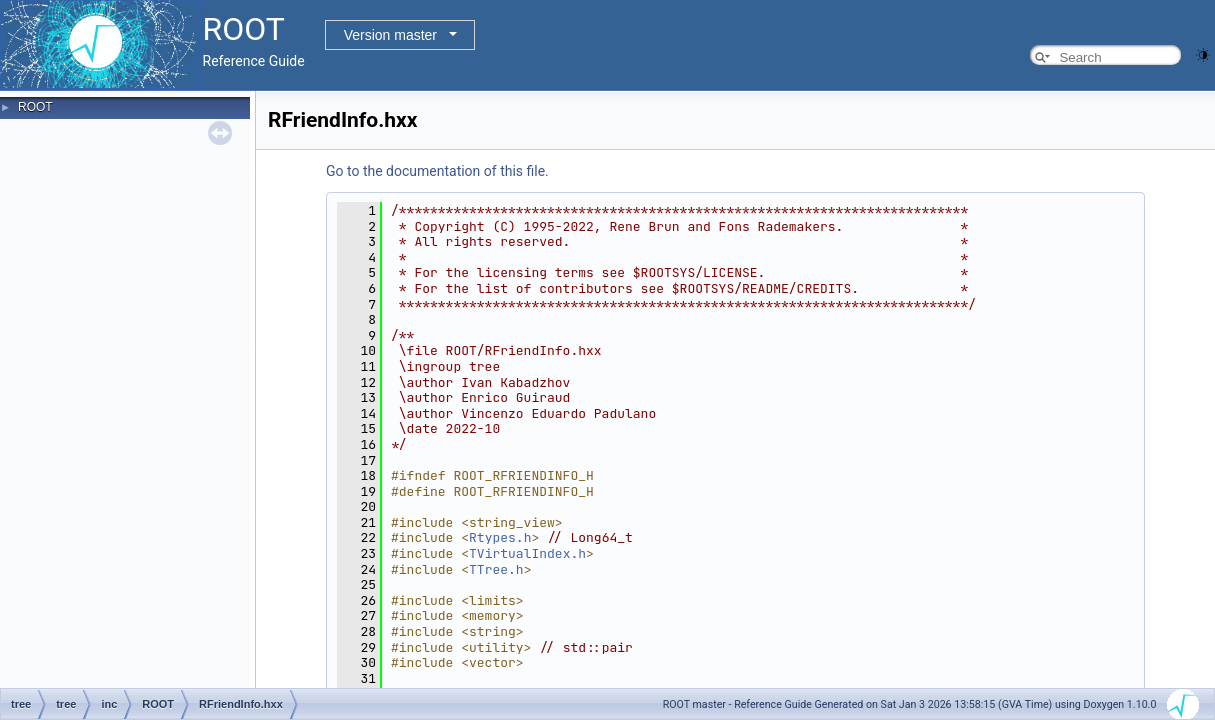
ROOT (35, 107)
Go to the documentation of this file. (437, 171)
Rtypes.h (500, 537)
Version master (390, 35)
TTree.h (496, 569)
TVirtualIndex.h (527, 553)
